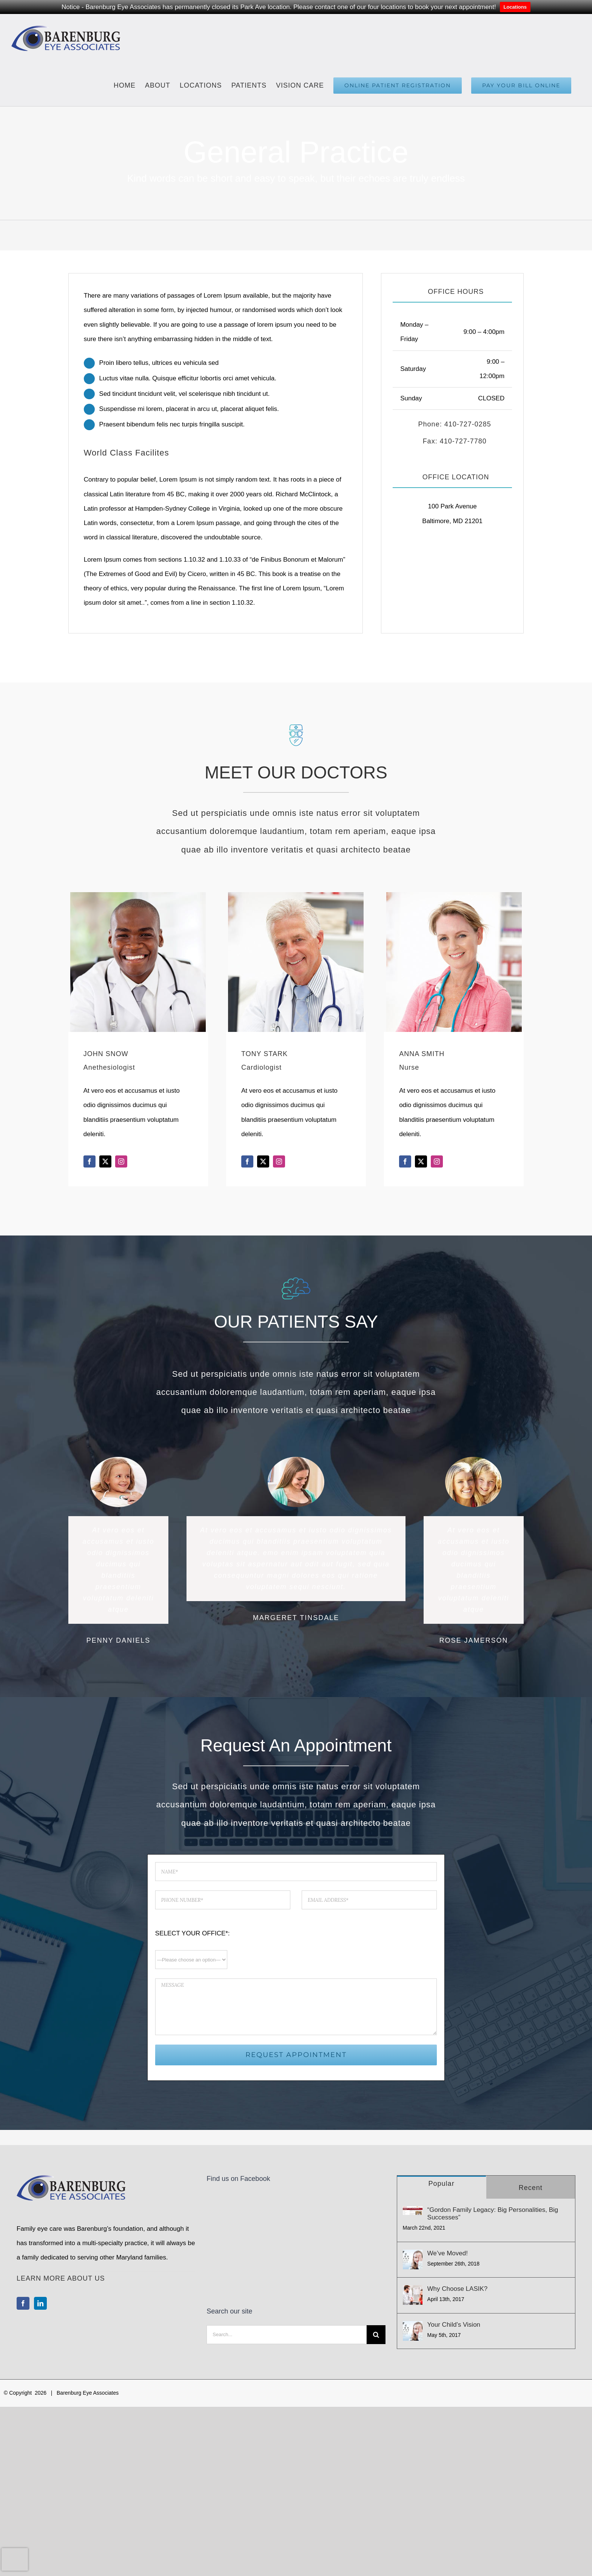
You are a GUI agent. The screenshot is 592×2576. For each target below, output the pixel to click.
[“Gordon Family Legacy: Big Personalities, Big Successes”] (412, 2210)
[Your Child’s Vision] (412, 2331)
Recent (531, 2187)
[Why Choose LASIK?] (412, 2295)
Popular (442, 2183)
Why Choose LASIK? (457, 2288)
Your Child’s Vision (454, 2324)
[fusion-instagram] (121, 1161)
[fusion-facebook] (89, 1161)
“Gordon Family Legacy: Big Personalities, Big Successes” (492, 2213)
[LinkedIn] (40, 2303)
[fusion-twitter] (105, 1161)
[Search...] (286, 2253)
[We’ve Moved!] (412, 2259)
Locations (515, 7)
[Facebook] (23, 2303)
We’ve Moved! (447, 2253)
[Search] (376, 2253)
